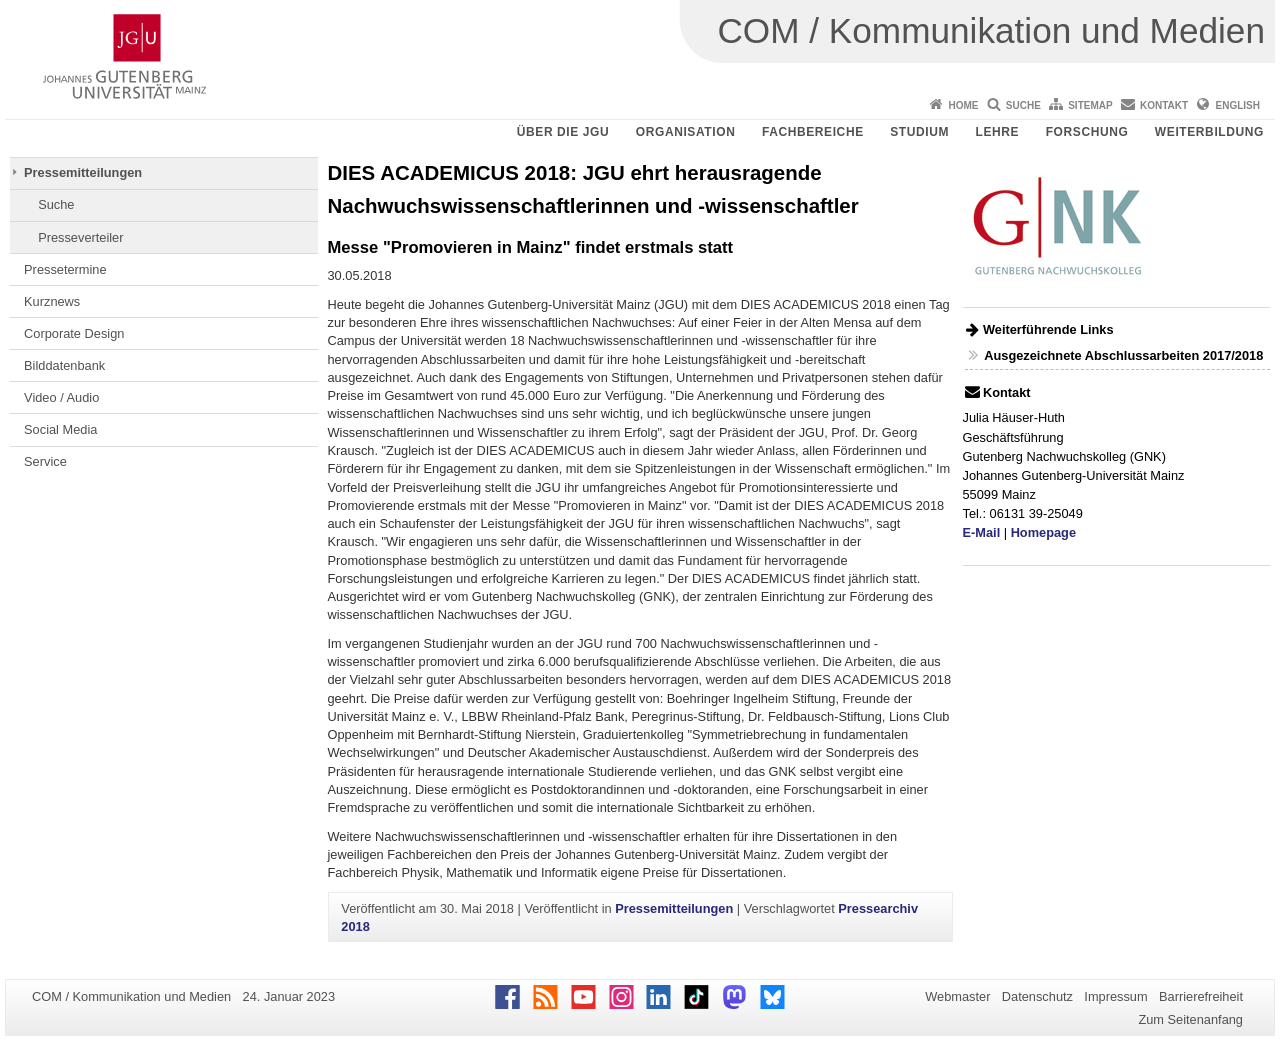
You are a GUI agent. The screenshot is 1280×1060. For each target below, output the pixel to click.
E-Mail (982, 532)
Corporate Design (74, 333)
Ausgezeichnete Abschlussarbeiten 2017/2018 (1123, 355)
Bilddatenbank (64, 365)
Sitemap (1090, 105)
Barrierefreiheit (1201, 996)
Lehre (998, 132)
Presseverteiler (80, 237)
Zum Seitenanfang (1190, 1019)
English (1238, 105)
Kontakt (1164, 105)
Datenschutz (1037, 996)
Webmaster (957, 996)
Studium (919, 132)
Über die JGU (563, 132)
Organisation (686, 132)
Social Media (60, 429)
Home (963, 105)
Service (45, 461)
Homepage (1043, 532)
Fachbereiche (813, 132)
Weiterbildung (1209, 132)
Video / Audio (61, 397)
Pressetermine (65, 269)
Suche (1023, 105)
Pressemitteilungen (83, 172)
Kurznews (52, 301)
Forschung (1087, 132)
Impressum (1115, 996)
